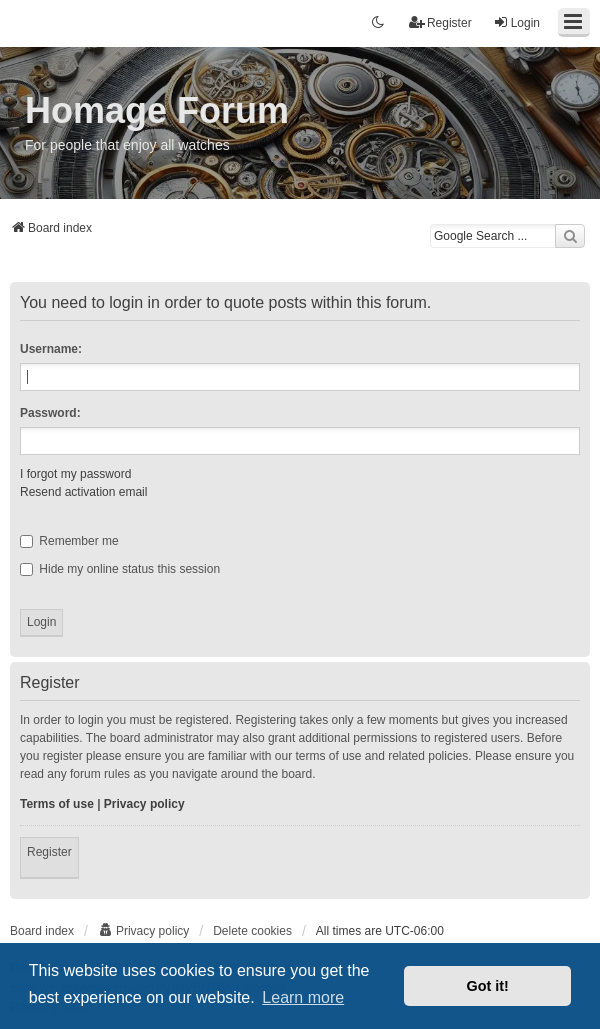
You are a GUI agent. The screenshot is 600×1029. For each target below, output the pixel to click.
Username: (51, 349)
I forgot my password (75, 474)
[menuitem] (143, 931)
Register (49, 852)
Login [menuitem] (516, 22)
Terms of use (57, 804)
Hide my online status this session (120, 569)
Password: (50, 413)
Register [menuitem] (440, 22)
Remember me (69, 541)
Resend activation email (83, 492)
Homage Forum (157, 110)
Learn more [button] (303, 997)
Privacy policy (144, 804)
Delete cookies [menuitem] (252, 931)
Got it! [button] (488, 986)
